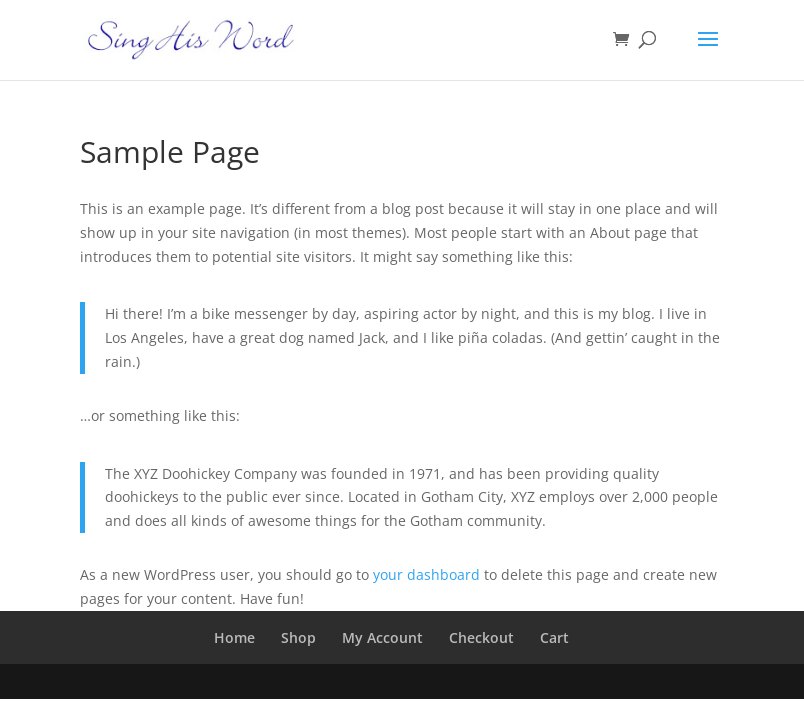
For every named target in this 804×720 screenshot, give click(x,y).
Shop (298, 637)
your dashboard (426, 574)
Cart (554, 637)
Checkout (481, 637)
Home (234, 637)
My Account (382, 637)
